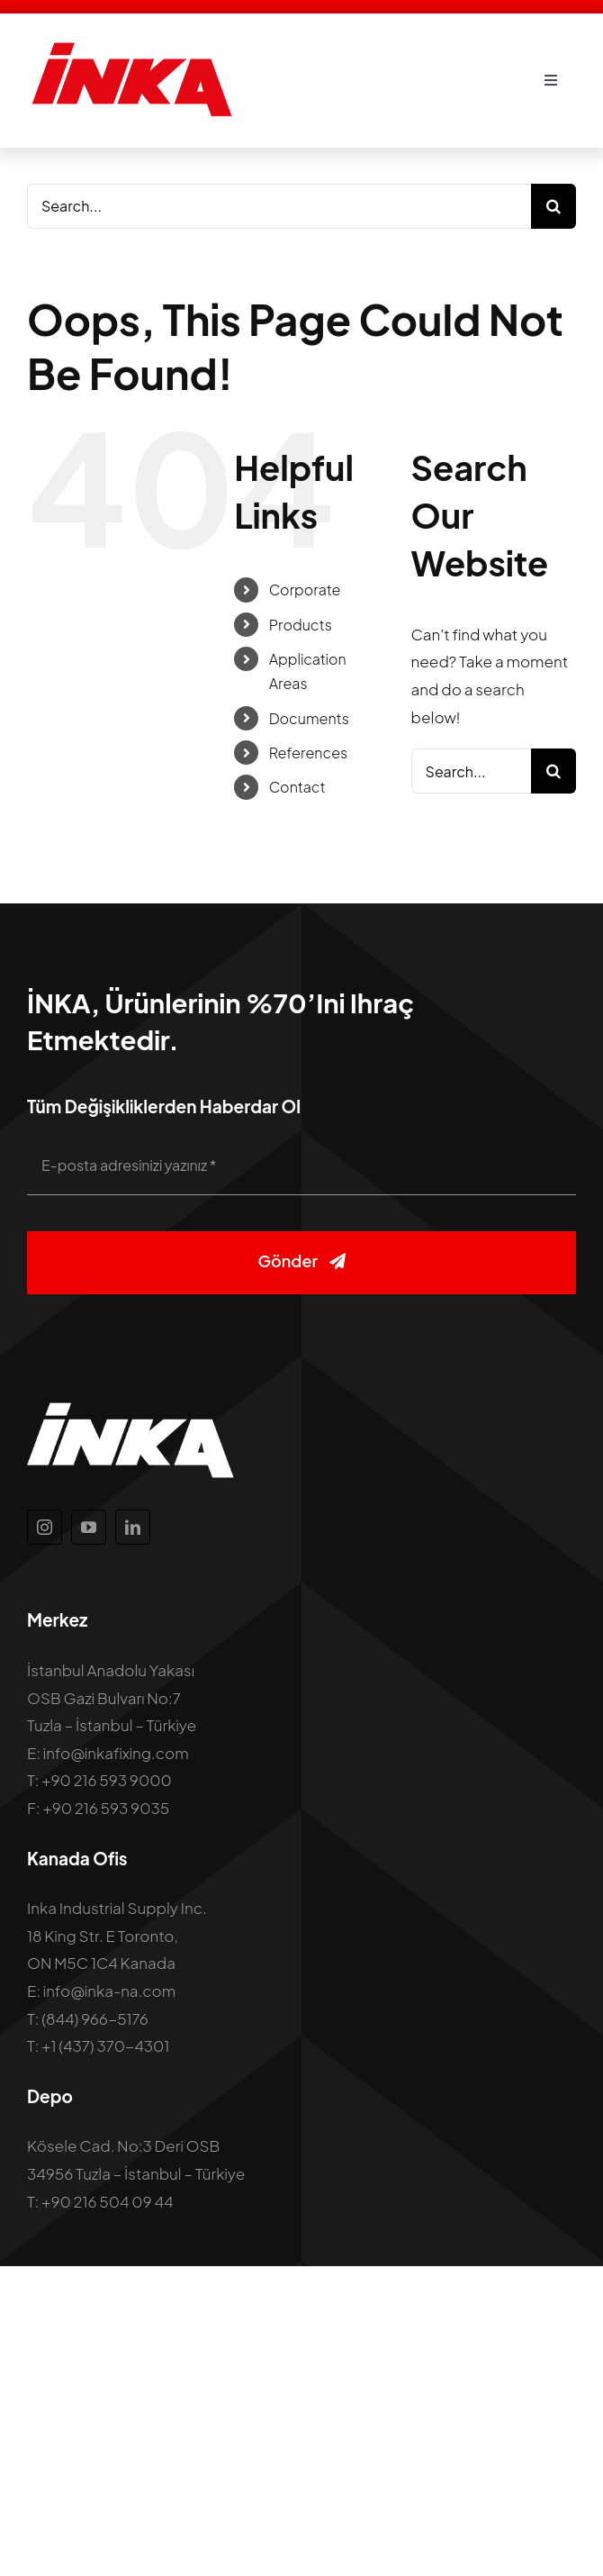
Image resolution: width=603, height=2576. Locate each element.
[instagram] (44, 1527)
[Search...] (279, 206)
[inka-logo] (130, 48)
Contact (297, 786)
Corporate (305, 589)
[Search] (553, 206)
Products (300, 624)
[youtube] (88, 1527)
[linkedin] (132, 1527)
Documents (309, 718)
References (308, 752)
